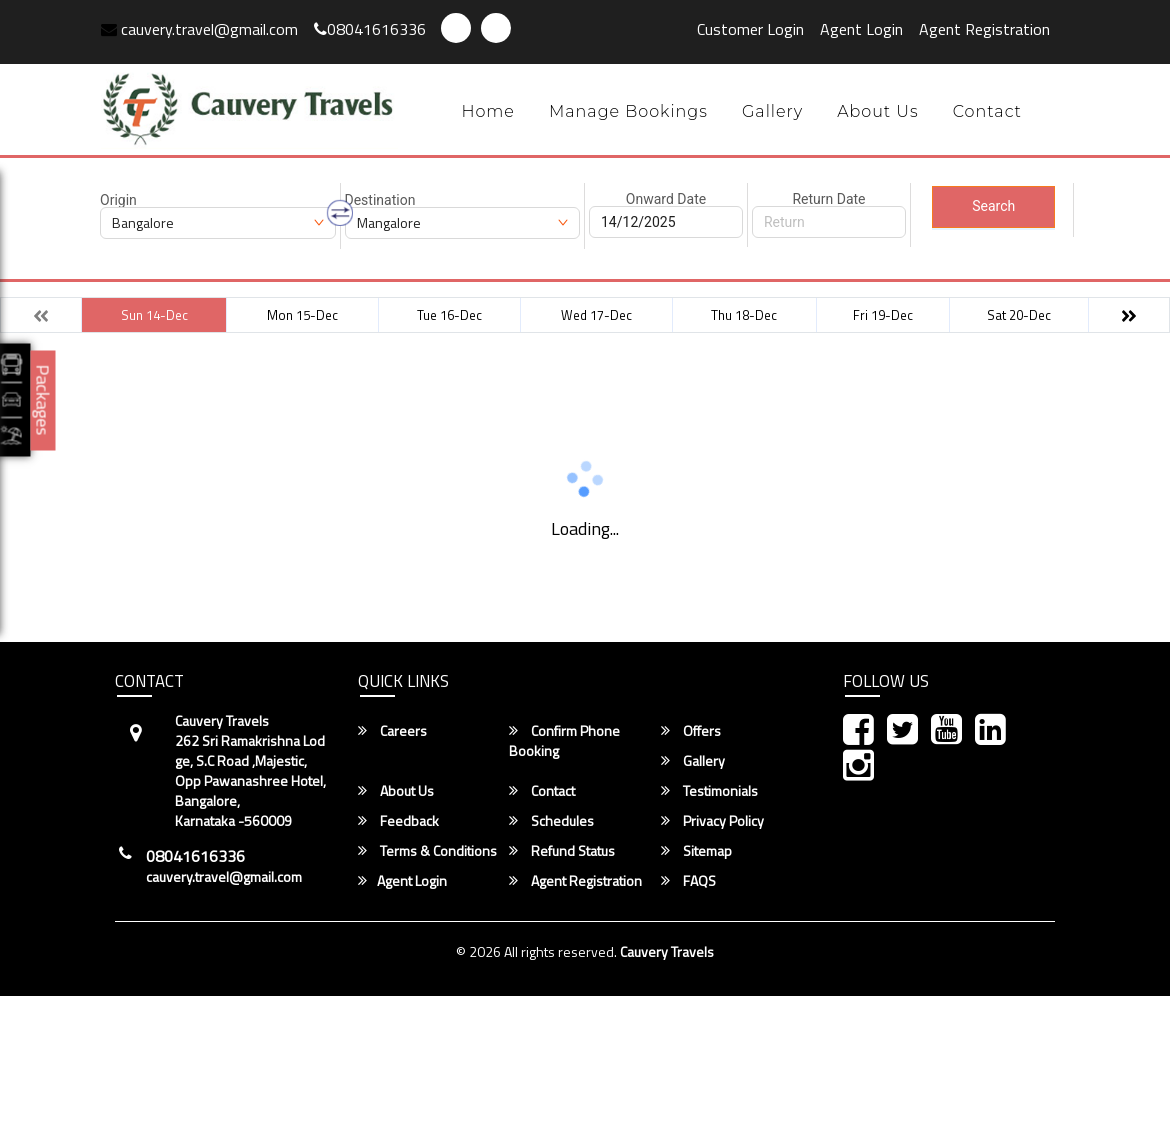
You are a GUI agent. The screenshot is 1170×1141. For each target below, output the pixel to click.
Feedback (398, 821)
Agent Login (861, 29)
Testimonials (709, 791)
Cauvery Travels (667, 951)
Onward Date (666, 199)
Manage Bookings (628, 111)
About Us (878, 111)
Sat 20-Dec (1019, 315)
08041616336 (370, 29)
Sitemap (696, 851)
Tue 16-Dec (449, 315)
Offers (691, 731)
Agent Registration (984, 29)
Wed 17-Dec (596, 315)
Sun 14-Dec (154, 315)
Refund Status (562, 851)
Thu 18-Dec (744, 315)
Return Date (828, 199)
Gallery (772, 111)
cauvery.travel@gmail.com (199, 29)
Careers (392, 731)
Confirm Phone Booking (564, 741)
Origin (118, 200)
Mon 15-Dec (302, 315)
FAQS (688, 881)
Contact (987, 111)
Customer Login (750, 29)
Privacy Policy (712, 821)
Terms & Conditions (427, 851)
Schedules (551, 821)
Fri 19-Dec (883, 315)
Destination (380, 200)
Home (488, 111)
